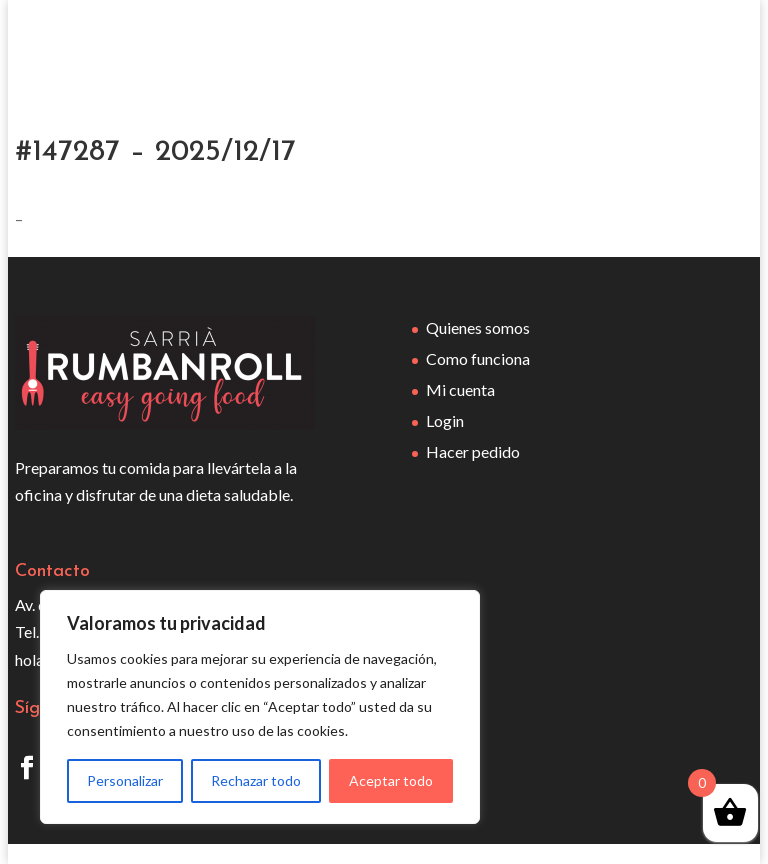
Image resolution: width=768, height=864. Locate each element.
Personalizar (125, 780)
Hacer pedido (473, 451)
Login (445, 420)
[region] (260, 707)
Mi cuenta (460, 389)
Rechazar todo (256, 780)
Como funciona (478, 358)
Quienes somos (478, 327)
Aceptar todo (391, 780)
